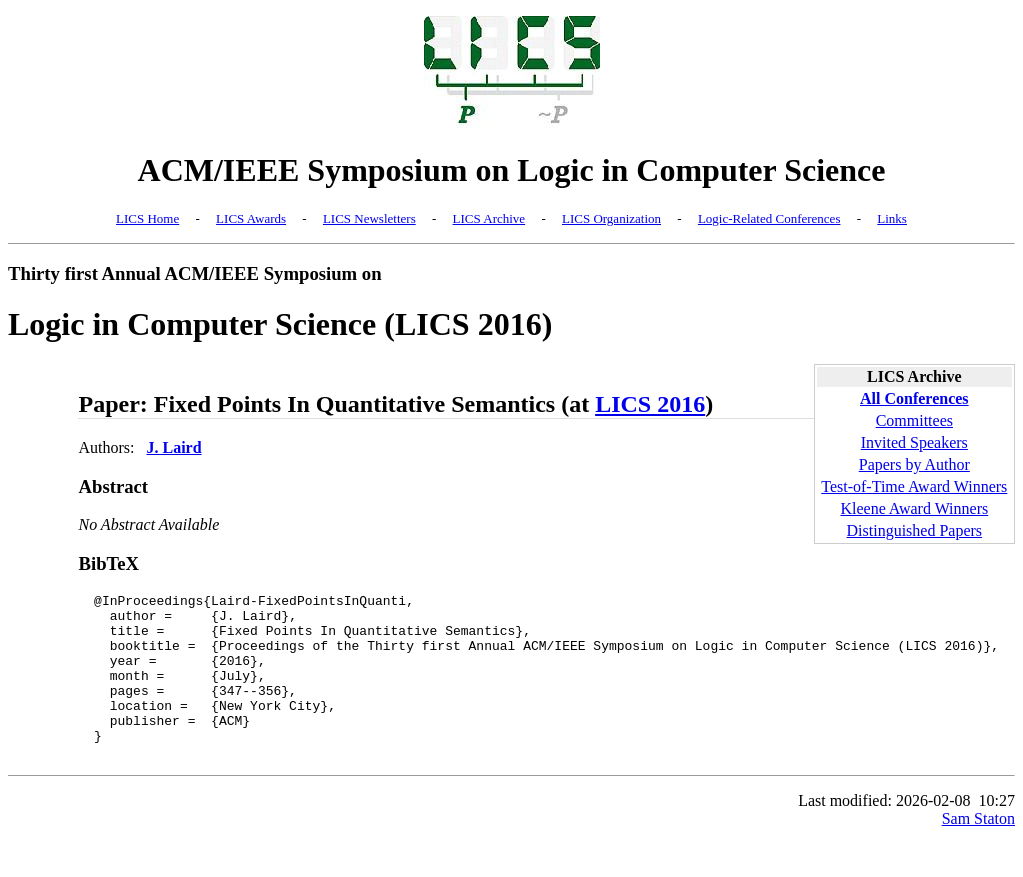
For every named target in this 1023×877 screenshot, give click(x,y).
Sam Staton (978, 851)
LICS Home (147, 218)
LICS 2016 (650, 404)
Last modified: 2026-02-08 (884, 833)
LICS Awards (251, 218)
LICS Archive (489, 218)
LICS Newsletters (369, 218)
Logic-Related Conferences (769, 218)
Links (892, 218)
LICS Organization (611, 218)
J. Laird (173, 447)
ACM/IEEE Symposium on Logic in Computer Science (512, 170)
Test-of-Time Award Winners (914, 486)
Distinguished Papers (915, 530)
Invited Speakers (914, 442)
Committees (914, 420)
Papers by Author (914, 464)
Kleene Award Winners (914, 508)
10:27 (997, 833)
